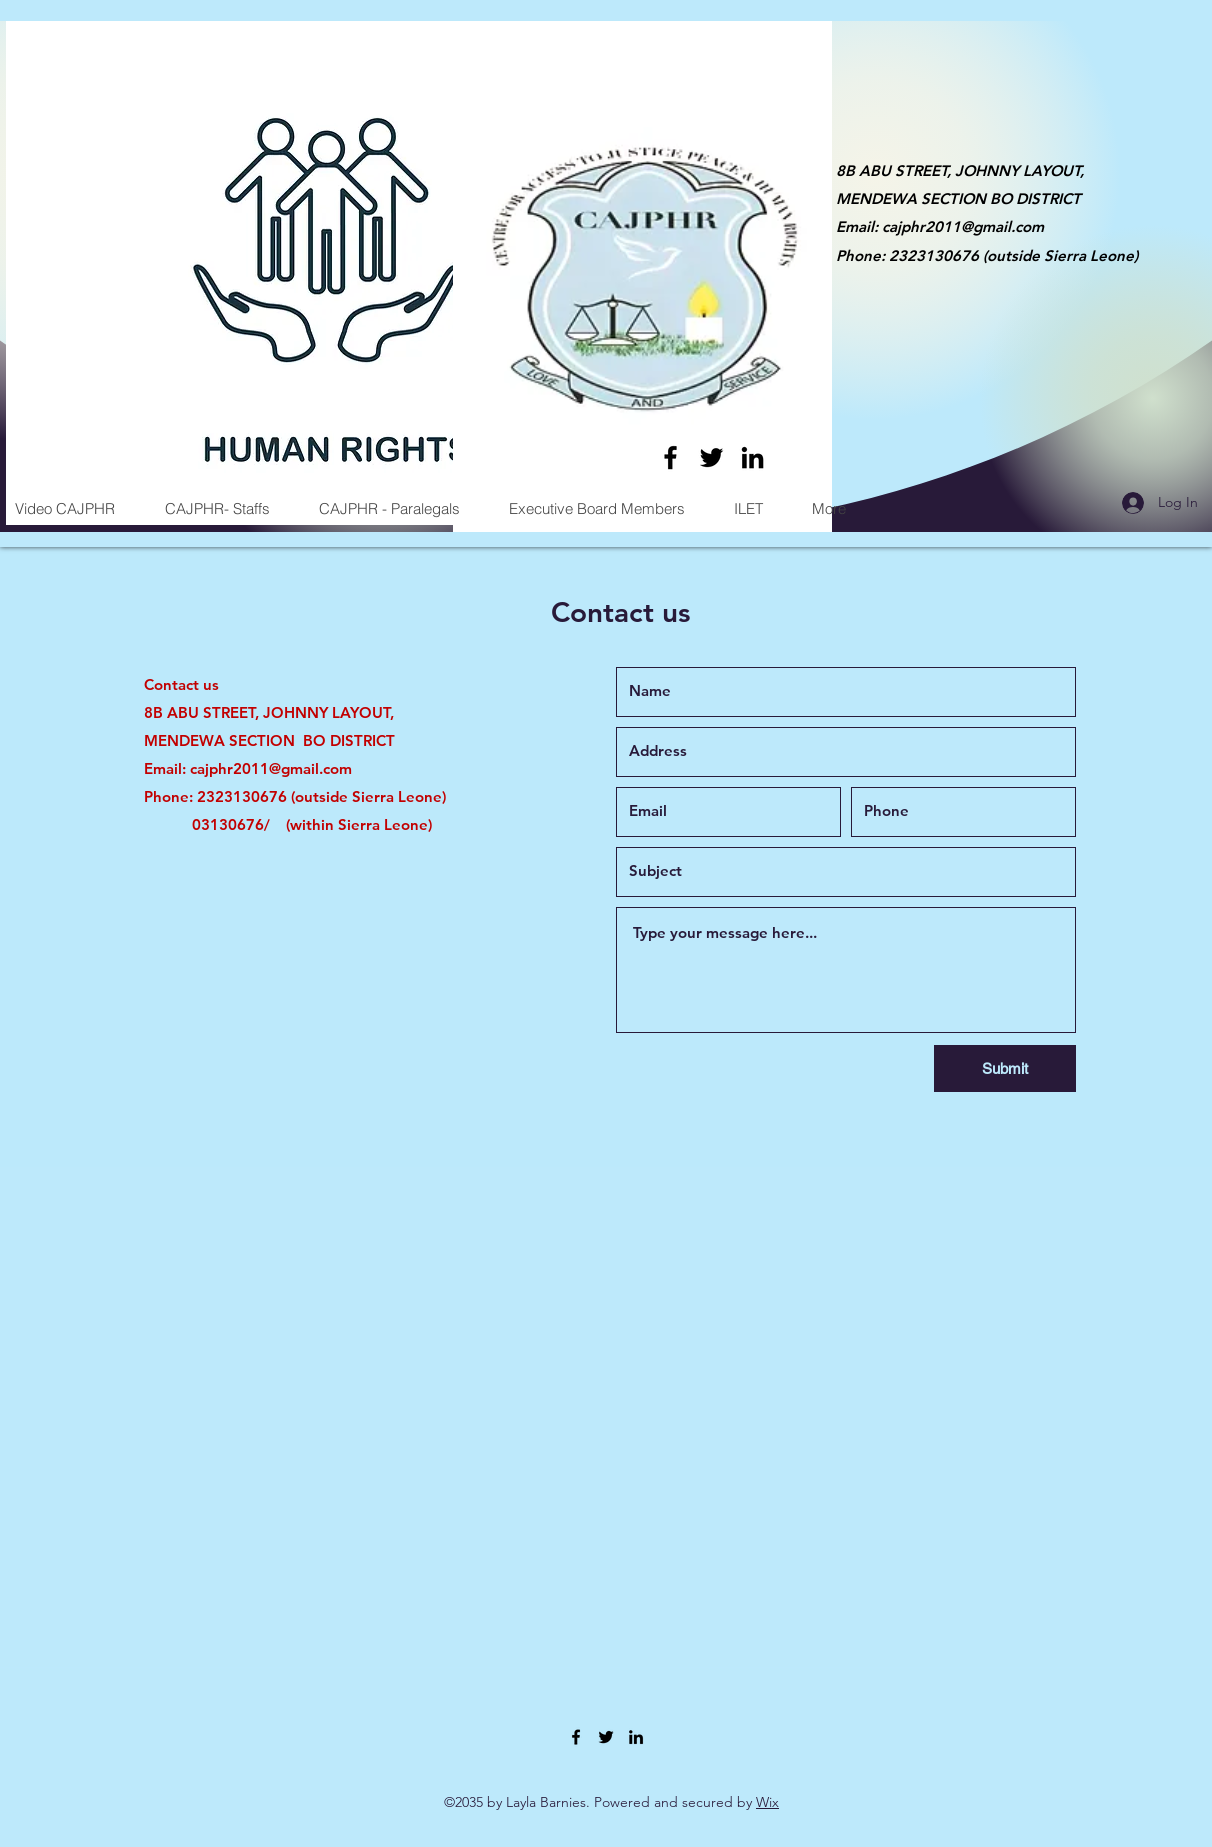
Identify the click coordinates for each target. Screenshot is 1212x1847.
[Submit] (1005, 1068)
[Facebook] (670, 457)
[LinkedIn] (752, 457)
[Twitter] (711, 457)
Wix (767, 1802)
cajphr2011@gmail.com (963, 226)
